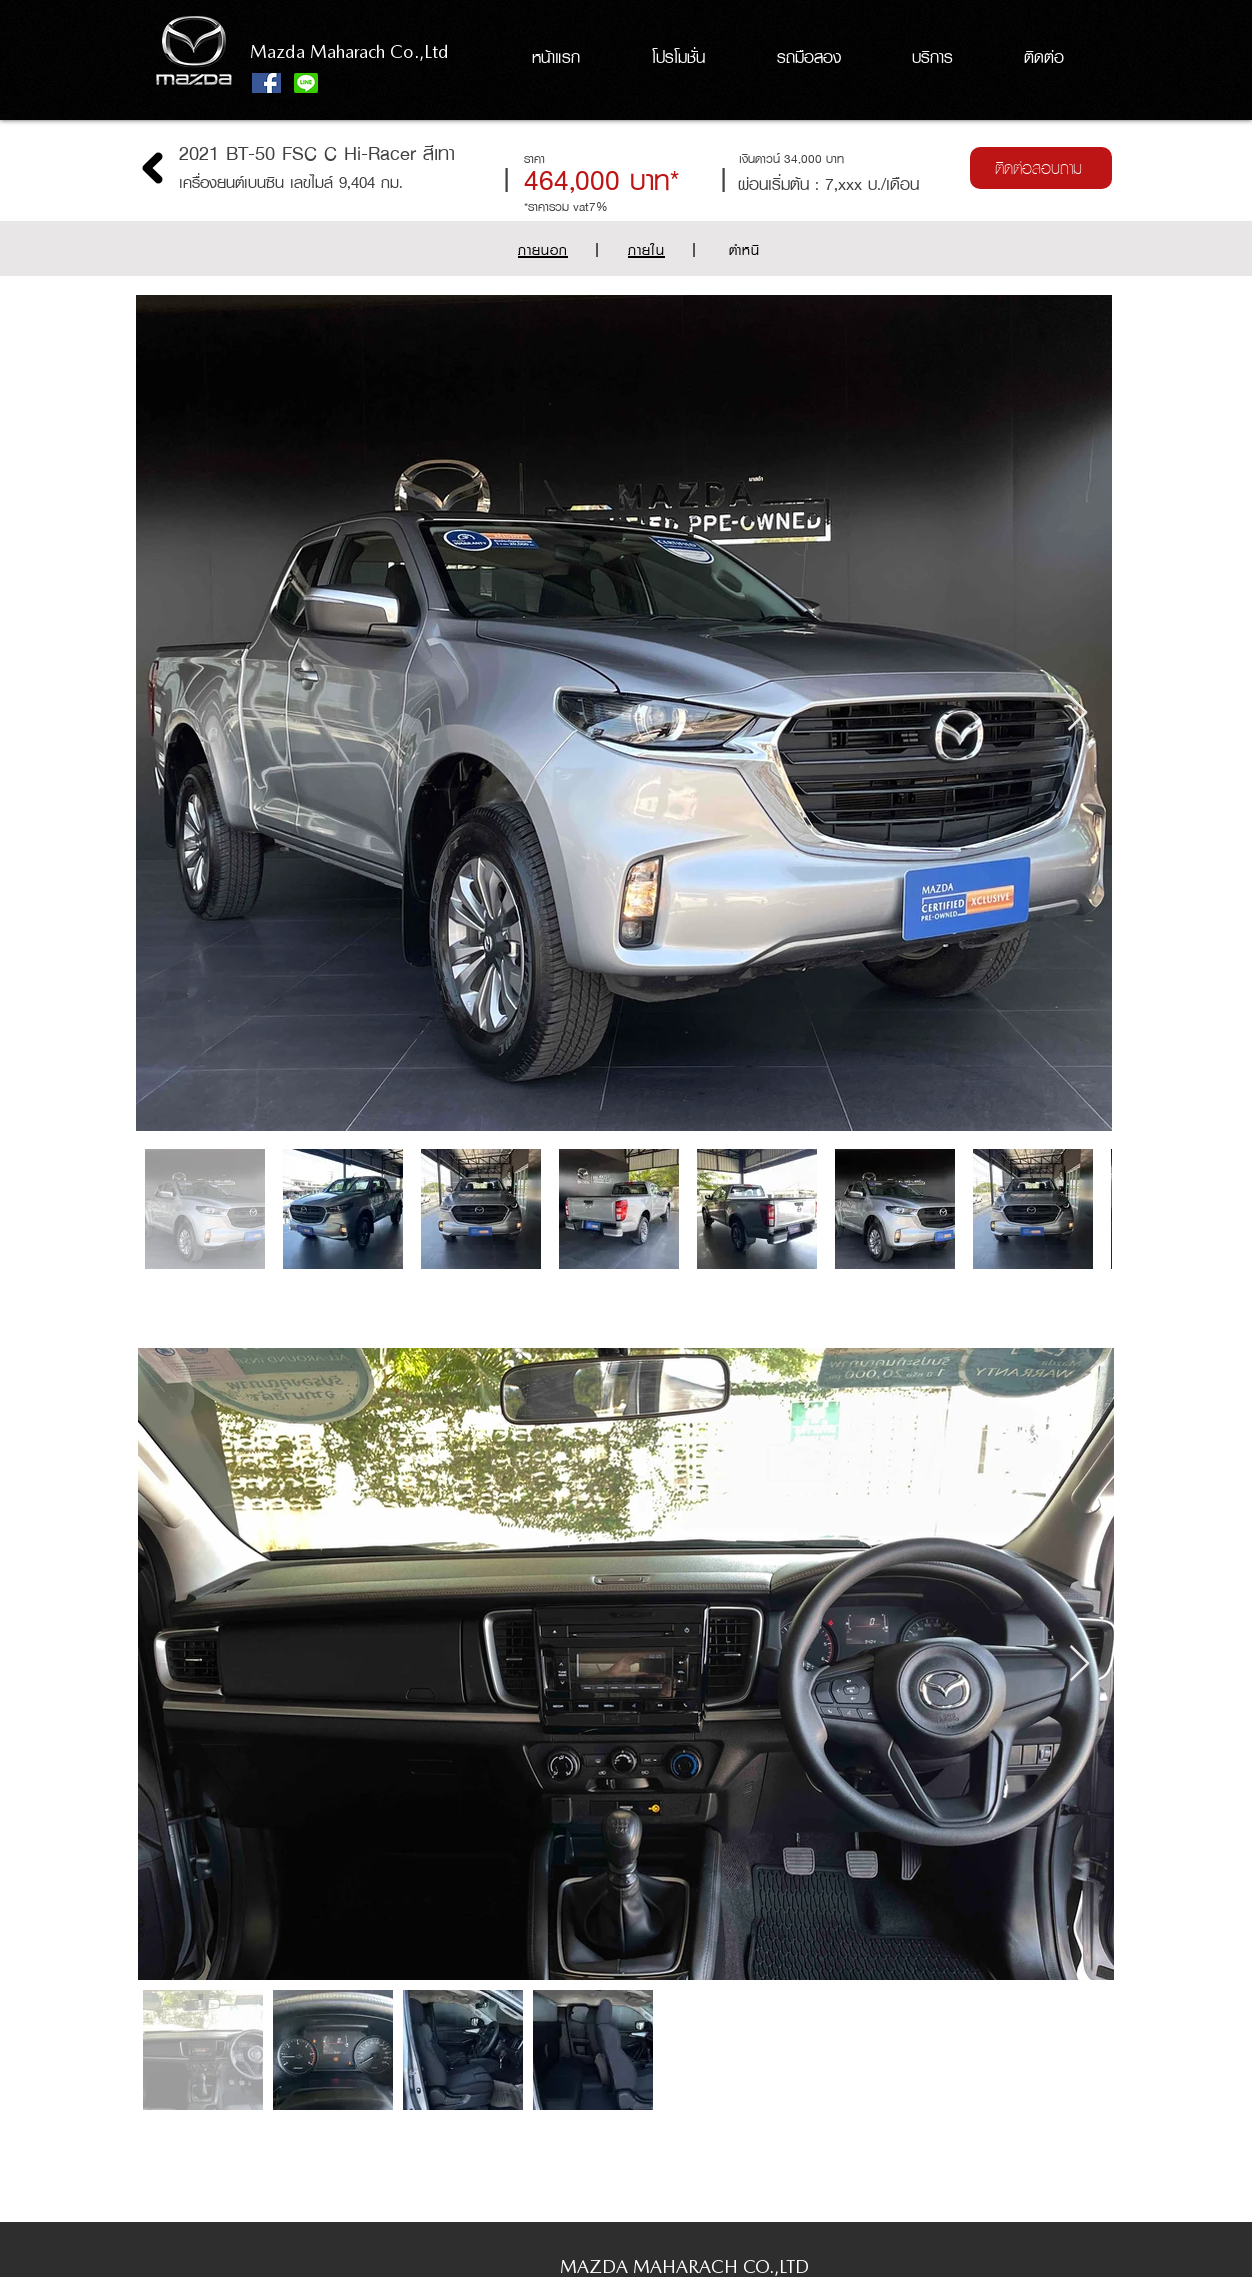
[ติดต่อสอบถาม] (1041, 168)
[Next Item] (1077, 713)
